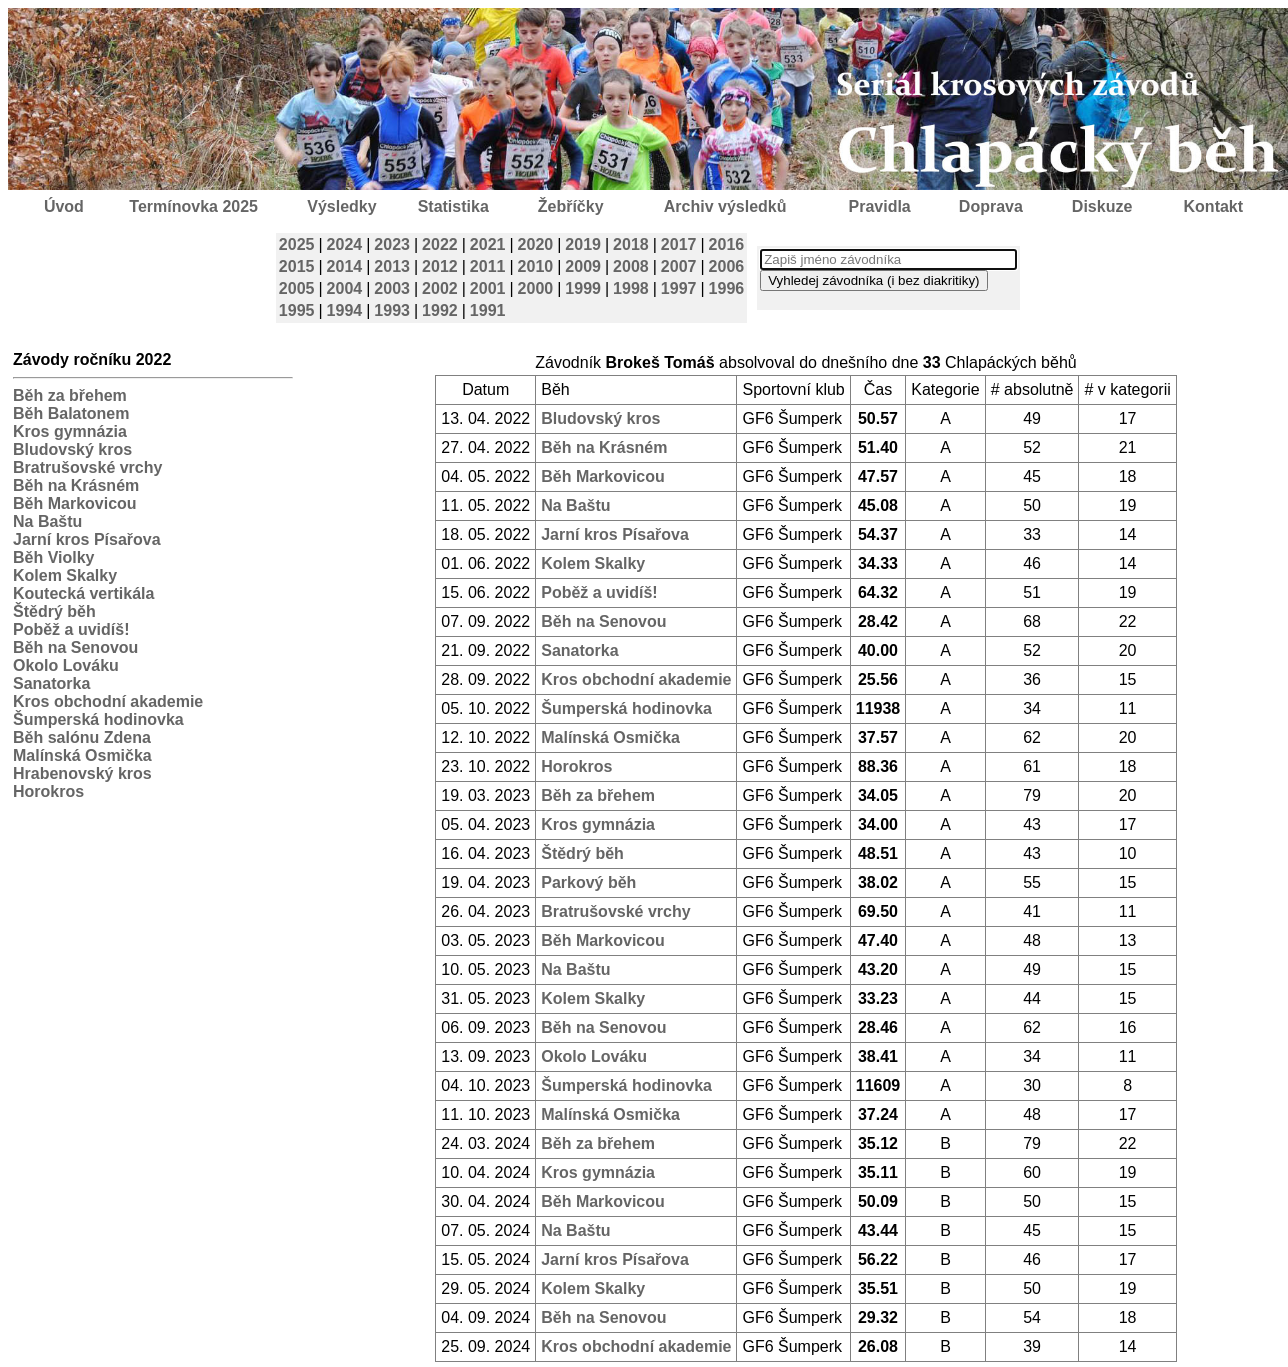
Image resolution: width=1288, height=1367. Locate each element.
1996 (727, 288)
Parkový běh (588, 882)
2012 (440, 266)
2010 (536, 266)
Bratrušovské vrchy (87, 467)
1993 (392, 310)
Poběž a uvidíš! (71, 629)
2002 (440, 288)
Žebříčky (571, 206)
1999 (583, 288)
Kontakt (1214, 206)
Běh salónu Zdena (82, 737)
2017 (679, 244)
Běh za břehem (70, 395)
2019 (583, 244)
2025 (297, 244)
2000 (536, 288)
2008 (631, 266)
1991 (488, 310)
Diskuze (1102, 206)
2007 (679, 266)
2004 (345, 288)
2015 (297, 266)
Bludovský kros (72, 449)
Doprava (991, 206)
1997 (679, 288)
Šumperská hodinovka (98, 719)
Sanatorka (51, 683)
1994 (345, 310)
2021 (488, 244)
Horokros (48, 791)
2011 (488, 266)
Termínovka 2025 (193, 206)
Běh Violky (54, 557)
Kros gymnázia (70, 431)
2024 (345, 244)
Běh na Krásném (76, 485)
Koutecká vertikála (83, 593)
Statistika (453, 206)
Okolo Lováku (66, 665)
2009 (583, 266)
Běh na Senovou (75, 647)
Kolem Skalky (65, 575)
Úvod (64, 206)
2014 (345, 266)
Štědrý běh (54, 611)
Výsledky (341, 206)
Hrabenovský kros (82, 773)
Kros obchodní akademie (108, 701)
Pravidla (879, 206)
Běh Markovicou (75, 503)
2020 (536, 244)
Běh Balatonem (71, 413)
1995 (297, 310)
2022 (440, 244)
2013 (392, 266)
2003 (392, 288)
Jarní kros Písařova (87, 539)
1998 (631, 288)
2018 (631, 244)
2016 (727, 244)
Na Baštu (47, 521)
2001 (488, 288)
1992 (440, 310)
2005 (297, 288)
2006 (727, 266)
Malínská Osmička (82, 755)
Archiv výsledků (725, 206)
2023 (392, 244)
